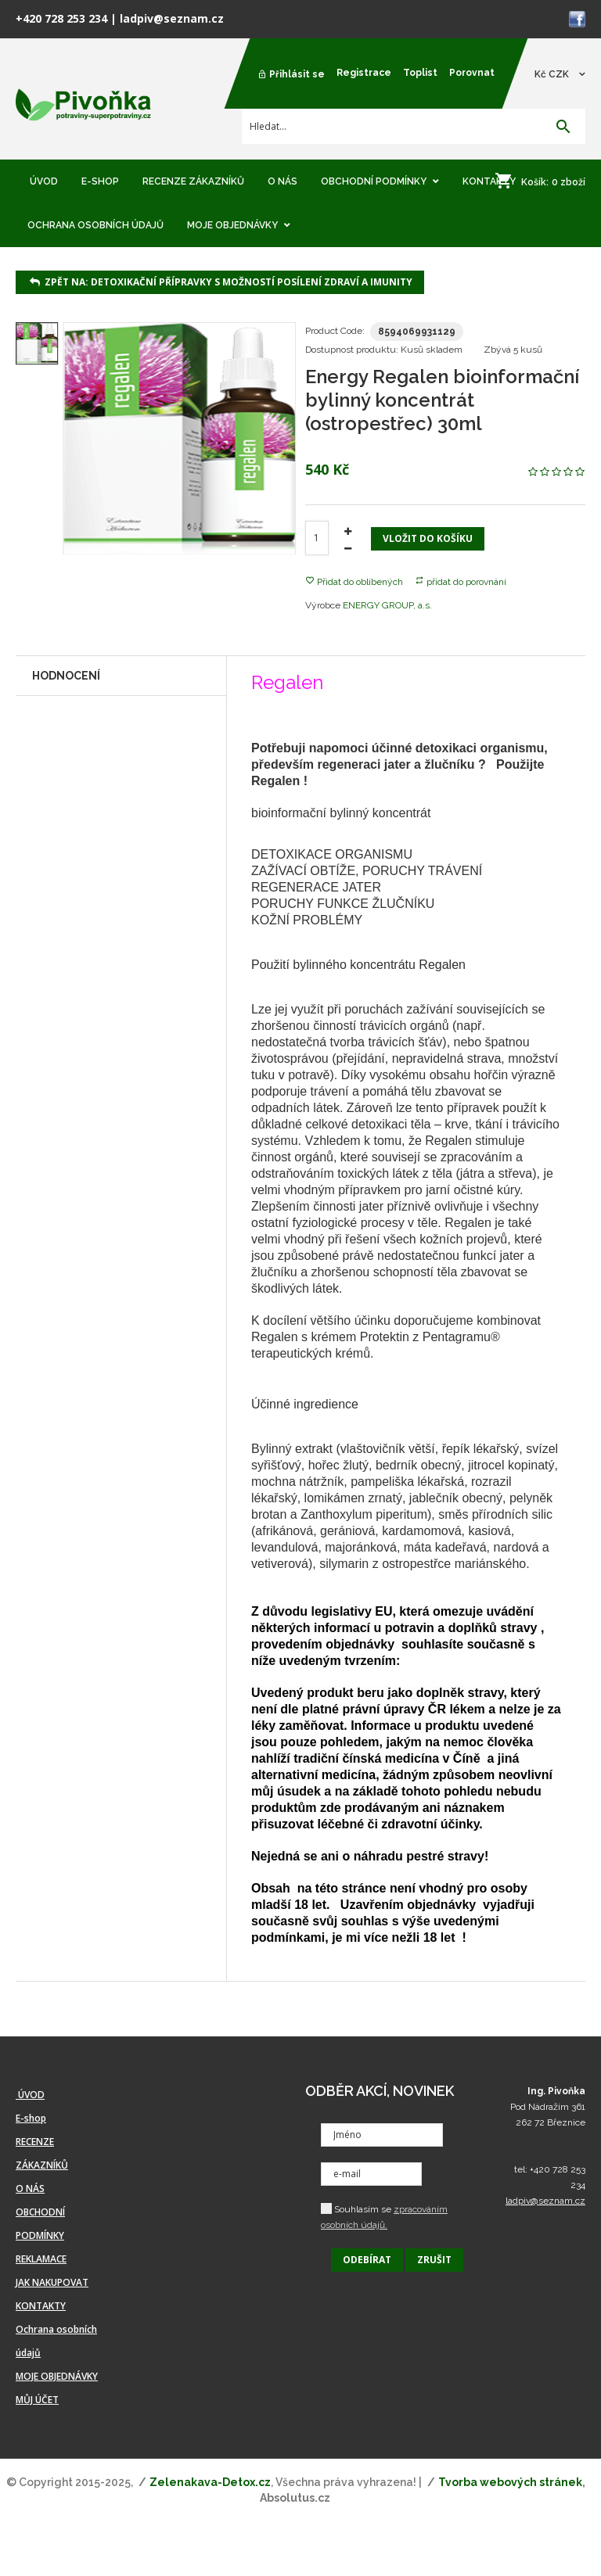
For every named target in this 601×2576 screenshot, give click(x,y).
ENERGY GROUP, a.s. (387, 605)
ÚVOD (30, 2094)
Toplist (420, 72)
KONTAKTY (41, 2305)
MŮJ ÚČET (37, 2399)
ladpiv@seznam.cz (172, 18)
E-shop (31, 2118)
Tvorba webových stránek (510, 2482)
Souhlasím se (384, 2216)
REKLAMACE (41, 2259)
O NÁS (30, 2188)
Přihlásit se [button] (291, 74)
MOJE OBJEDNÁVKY (57, 2376)
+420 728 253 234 (61, 18)
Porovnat (472, 72)
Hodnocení (66, 675)
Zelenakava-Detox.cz (210, 2482)
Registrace (363, 72)
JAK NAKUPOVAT (52, 2282)
